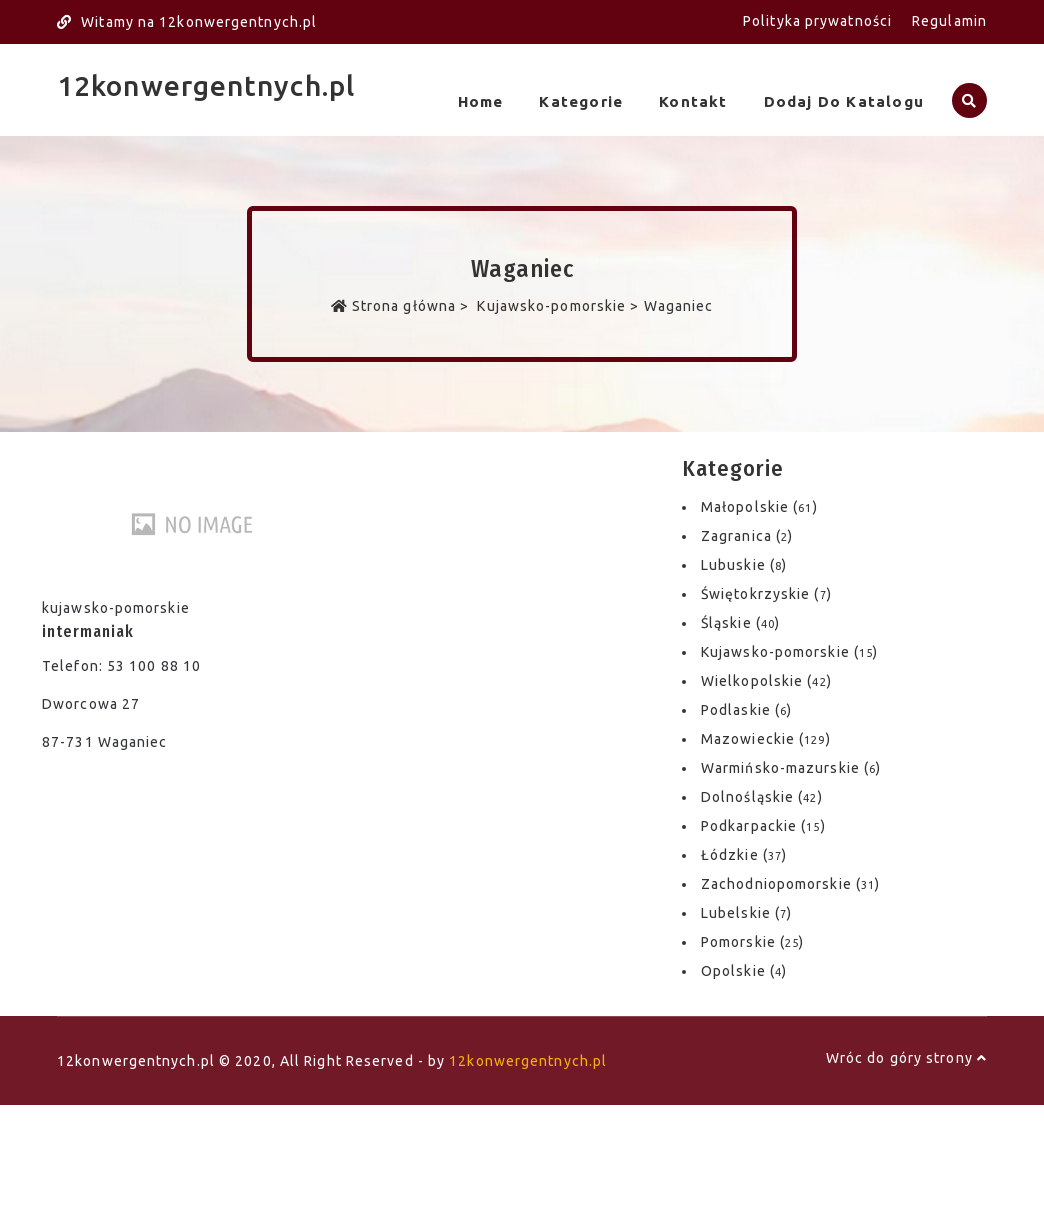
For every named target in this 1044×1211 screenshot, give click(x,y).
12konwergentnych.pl (206, 85)
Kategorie (576, 101)
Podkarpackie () (763, 825)
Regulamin (949, 21)
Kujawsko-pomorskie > (558, 305)
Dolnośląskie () (762, 796)
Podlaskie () (746, 709)
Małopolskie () (759, 506)
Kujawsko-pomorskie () (789, 651)
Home (473, 101)
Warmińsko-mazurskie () (791, 767)
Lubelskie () (746, 912)
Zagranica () (747, 535)
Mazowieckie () (766, 738)
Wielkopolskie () (766, 680)
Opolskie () (744, 970)
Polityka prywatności (817, 21)
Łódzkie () (744, 854)
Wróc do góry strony (906, 1057)
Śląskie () (740, 622)
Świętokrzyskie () (766, 593)
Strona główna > (402, 305)
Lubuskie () (744, 564)
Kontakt (690, 101)
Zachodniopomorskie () (790, 883)
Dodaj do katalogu (842, 101)
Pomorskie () (752, 941)
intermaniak (88, 630)
